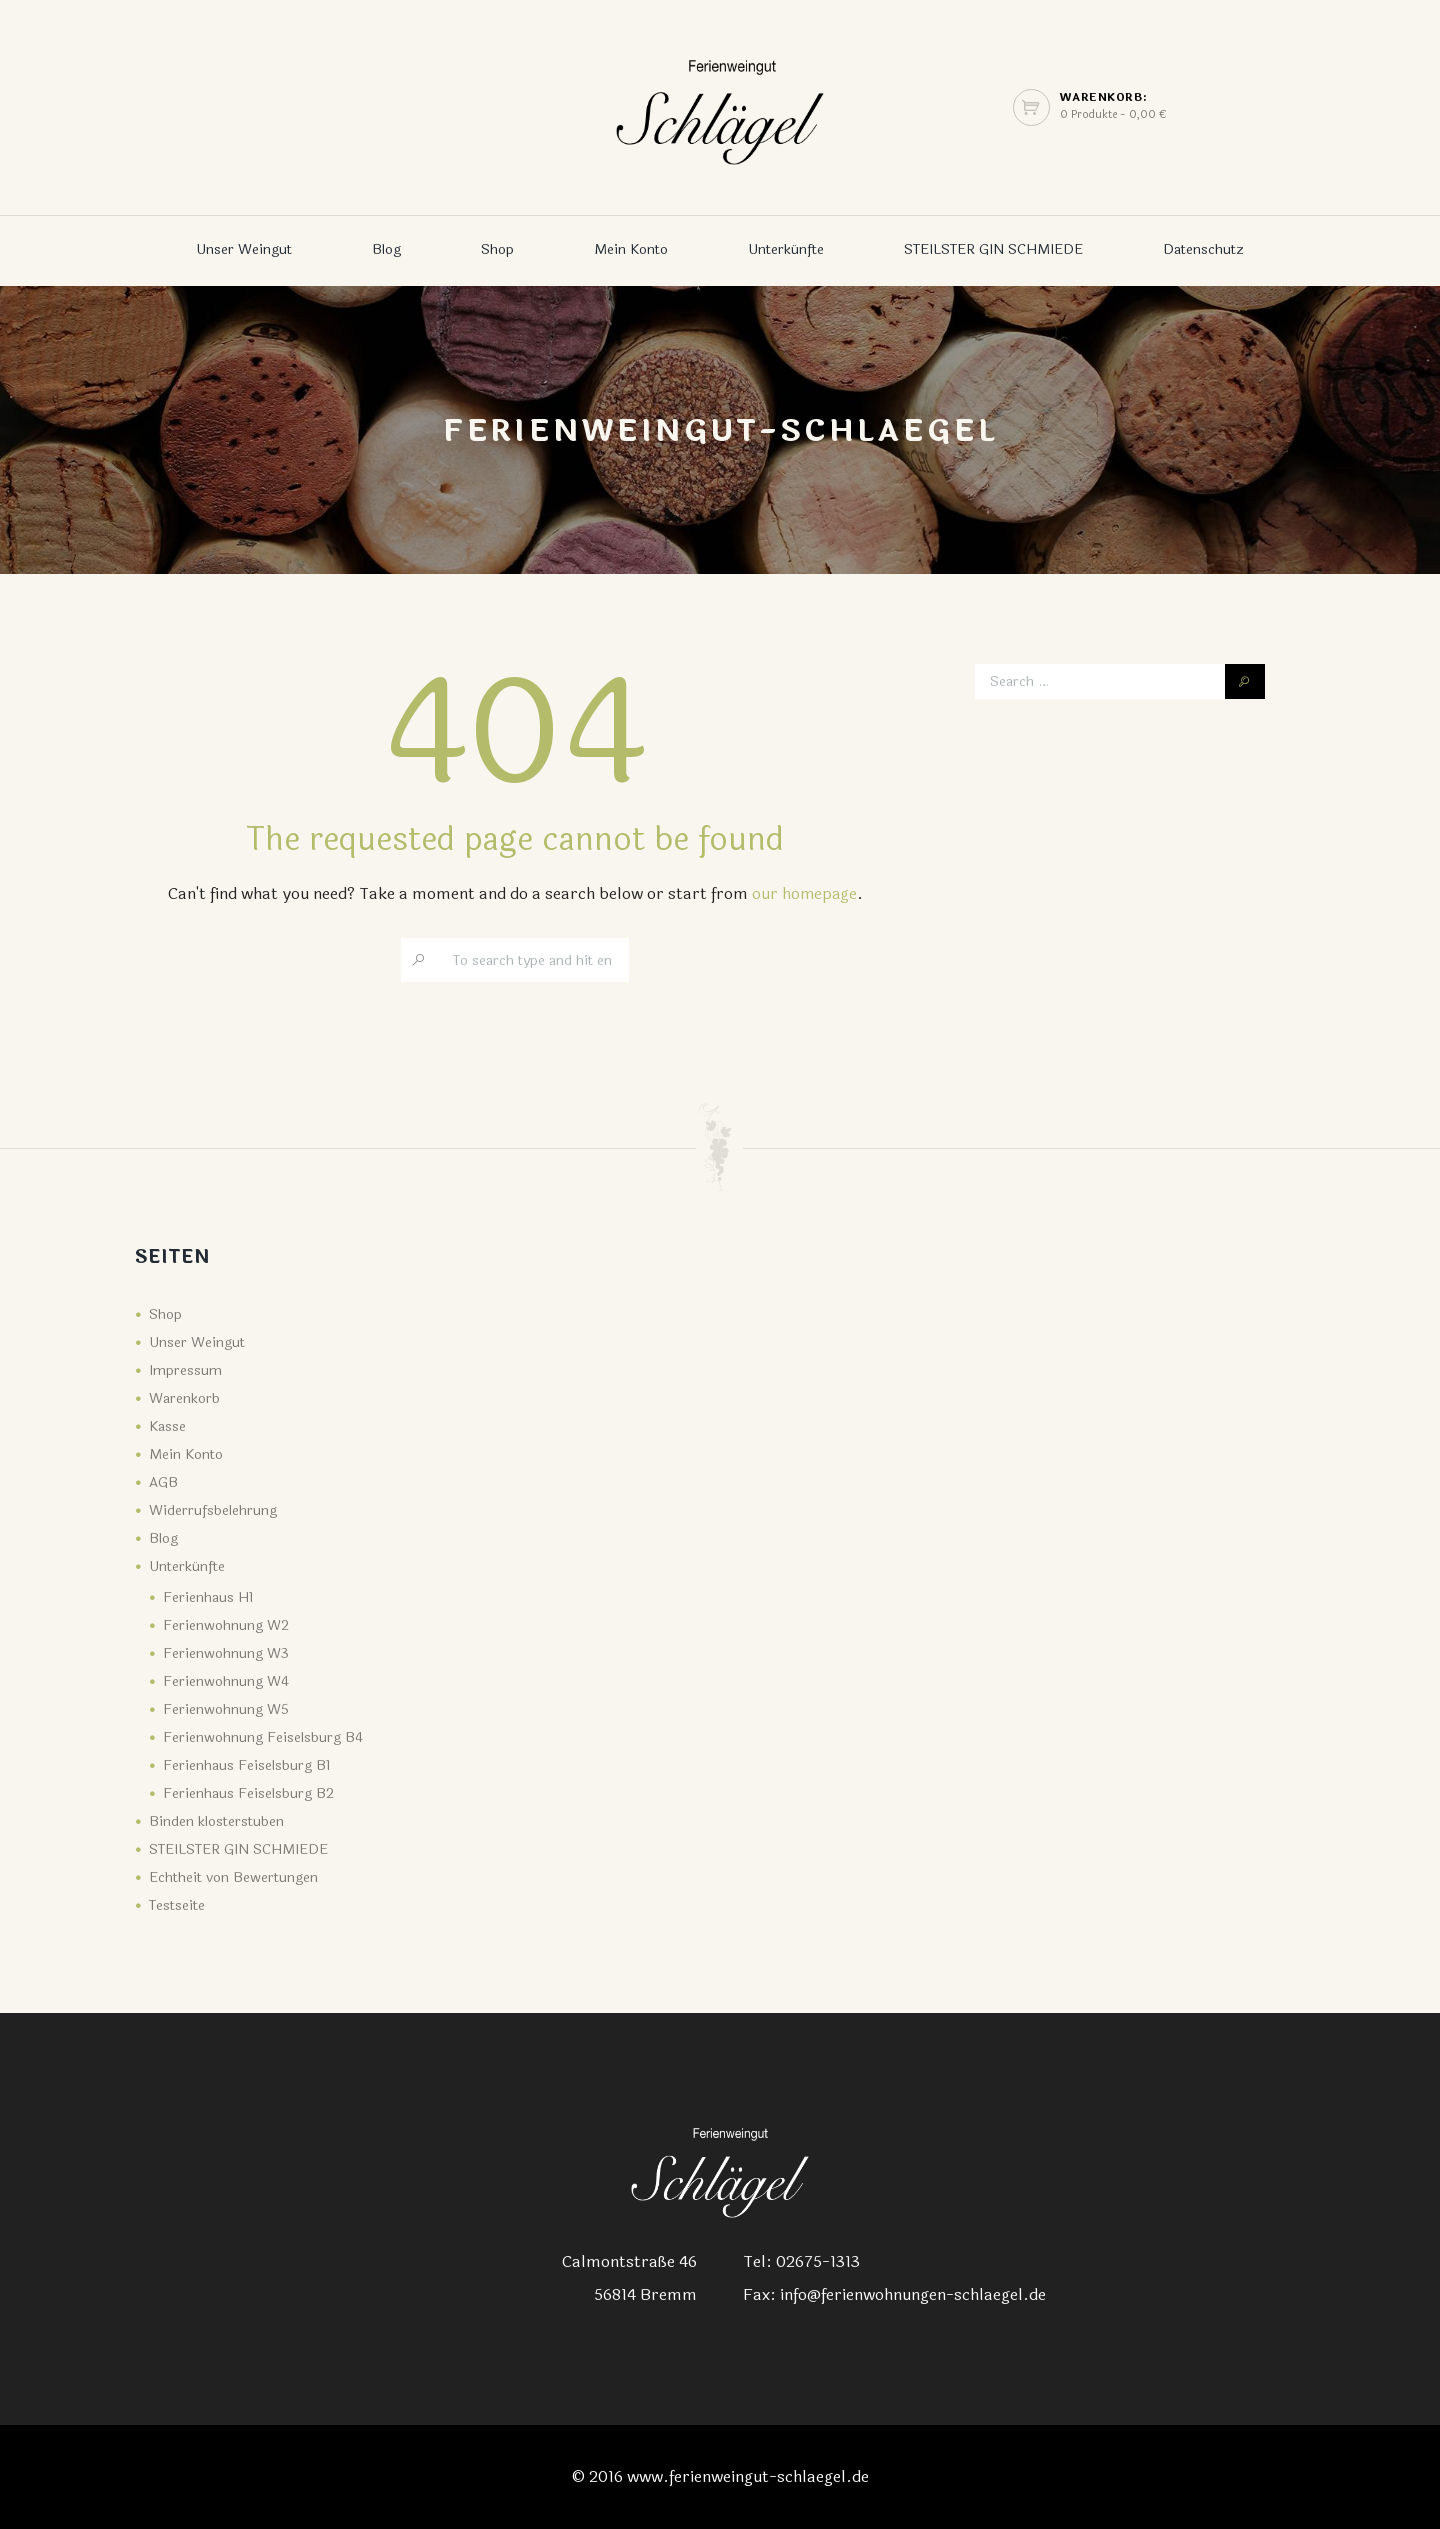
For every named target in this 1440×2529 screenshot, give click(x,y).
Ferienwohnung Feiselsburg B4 (263, 1737)
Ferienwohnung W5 (226, 1709)
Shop (497, 250)
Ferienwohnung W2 (226, 1625)
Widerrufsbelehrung (213, 1510)
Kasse (167, 1426)
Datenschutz (1203, 250)
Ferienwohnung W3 (226, 1653)
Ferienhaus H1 (208, 1597)
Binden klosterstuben (216, 1821)
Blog (386, 250)
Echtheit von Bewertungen (233, 1877)
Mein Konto (631, 250)
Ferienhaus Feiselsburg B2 (248, 1793)
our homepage (804, 893)
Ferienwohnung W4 (226, 1681)
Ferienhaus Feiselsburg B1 (247, 1765)
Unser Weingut (244, 250)
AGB (163, 1482)
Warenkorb (184, 1398)
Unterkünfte (786, 250)
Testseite (177, 1905)
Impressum (185, 1370)
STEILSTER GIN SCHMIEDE (993, 250)
